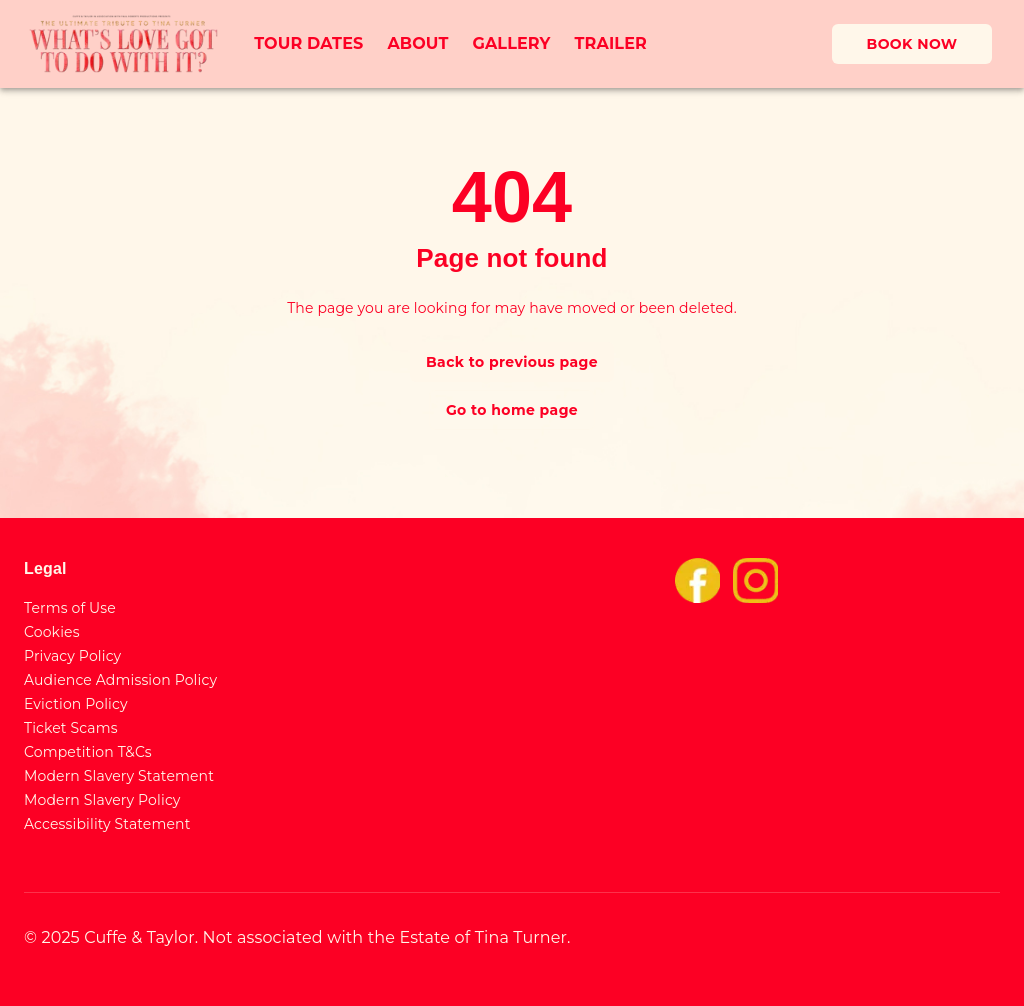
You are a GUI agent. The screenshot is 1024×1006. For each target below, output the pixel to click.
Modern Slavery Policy (102, 800)
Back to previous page (512, 362)
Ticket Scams (71, 728)
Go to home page (512, 410)
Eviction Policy (76, 704)
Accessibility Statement (107, 824)
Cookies (52, 632)
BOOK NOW (912, 44)
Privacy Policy (72, 656)
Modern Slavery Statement (119, 776)
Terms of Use (70, 608)
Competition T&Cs (88, 752)
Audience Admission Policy (120, 680)
